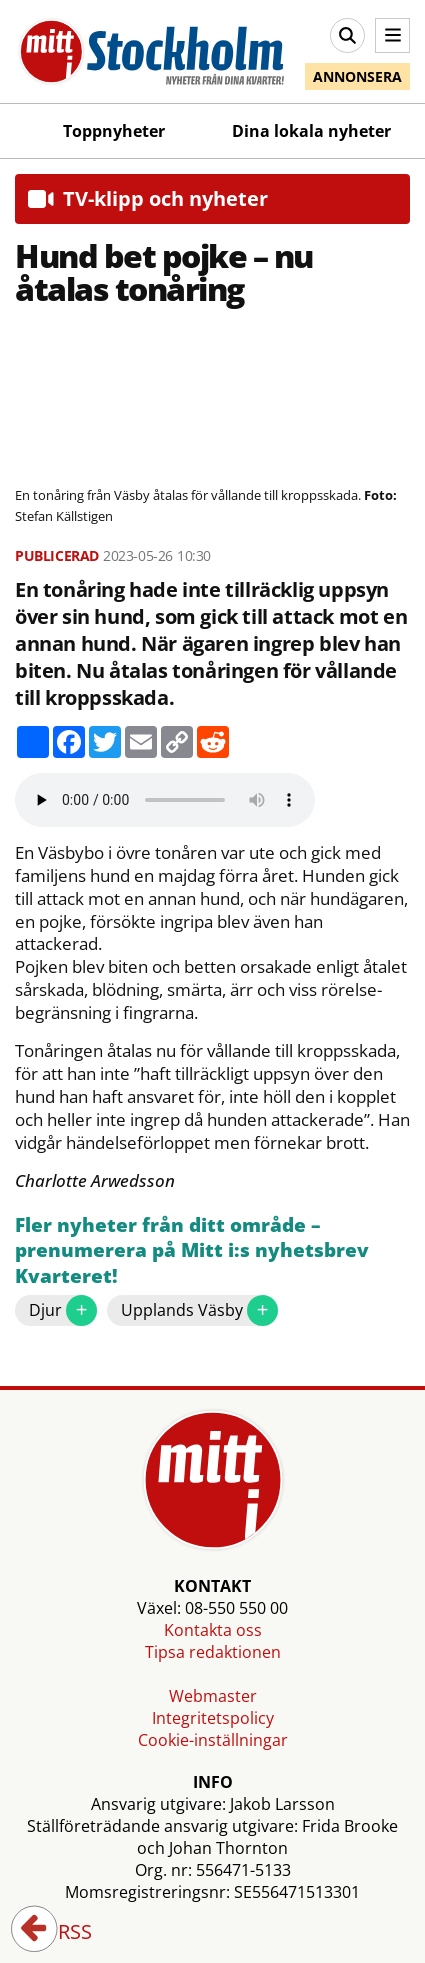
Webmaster (213, 1696)
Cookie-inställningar (213, 1740)
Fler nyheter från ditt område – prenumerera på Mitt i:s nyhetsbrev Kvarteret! (192, 1251)
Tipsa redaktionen (213, 1652)
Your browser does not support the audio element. (165, 800)
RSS (61, 1933)
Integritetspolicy (213, 1718)
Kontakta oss (213, 1630)
